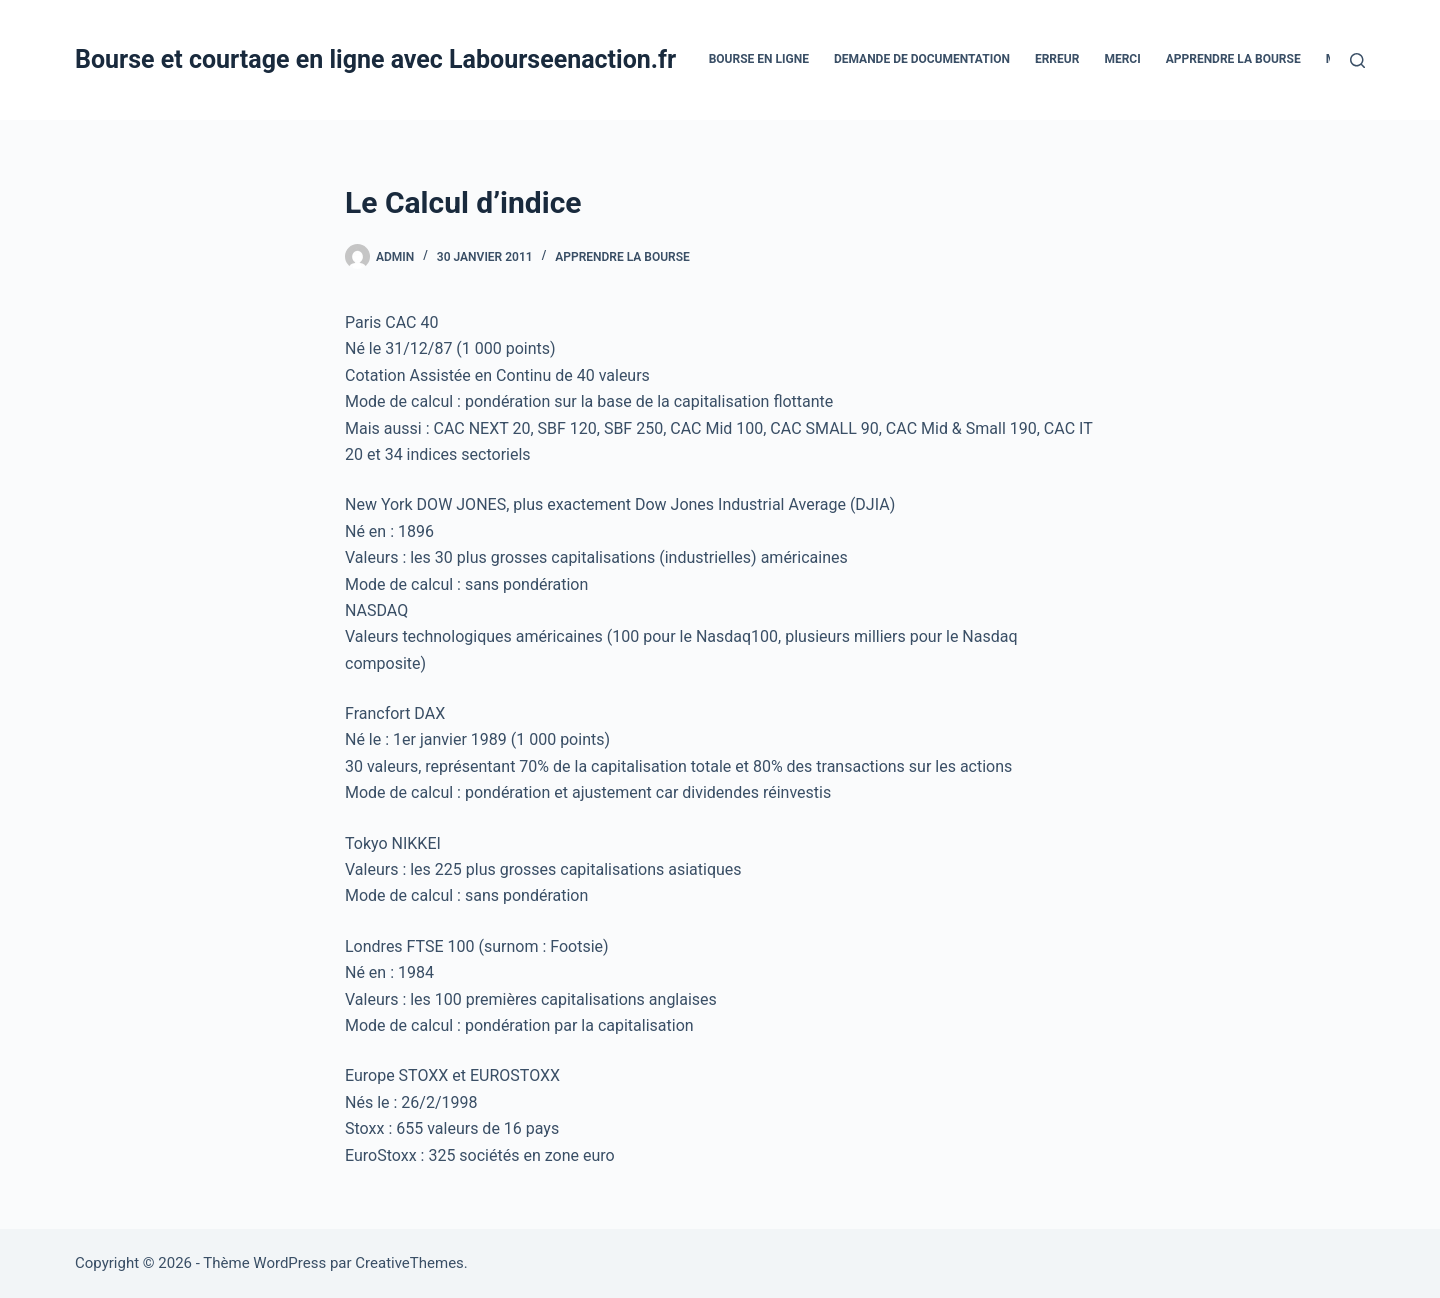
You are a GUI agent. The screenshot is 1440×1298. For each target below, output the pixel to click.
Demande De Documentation (922, 59)
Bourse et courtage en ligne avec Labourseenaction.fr (375, 59)
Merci (1122, 59)
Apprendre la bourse (1233, 59)
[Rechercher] (1357, 60)
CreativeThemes (409, 1263)
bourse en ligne (759, 59)
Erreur (1057, 59)
